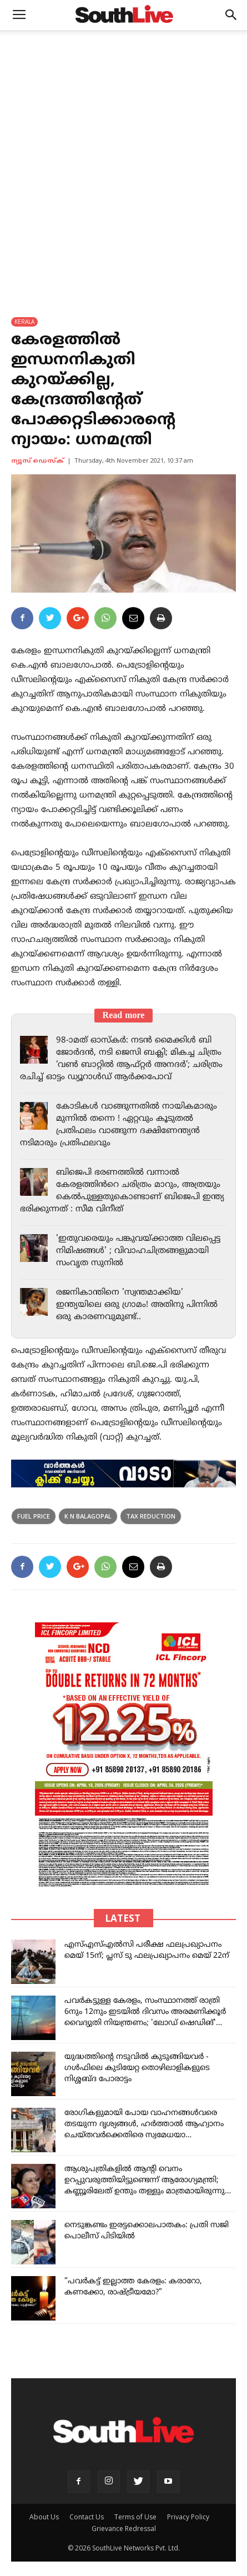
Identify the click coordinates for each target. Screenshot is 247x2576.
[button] (231, 15)
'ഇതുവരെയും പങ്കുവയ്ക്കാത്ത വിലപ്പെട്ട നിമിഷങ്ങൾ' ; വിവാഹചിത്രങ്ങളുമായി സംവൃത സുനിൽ (138, 1251)
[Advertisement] (123, 159)
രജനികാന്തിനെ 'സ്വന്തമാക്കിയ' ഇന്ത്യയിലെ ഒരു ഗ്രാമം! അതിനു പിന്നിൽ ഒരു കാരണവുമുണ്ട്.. (137, 1304)
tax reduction (150, 1516)
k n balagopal (88, 1516)
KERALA (24, 321)
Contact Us (86, 2517)
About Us (44, 2517)
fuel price (33, 1516)
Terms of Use (135, 2517)
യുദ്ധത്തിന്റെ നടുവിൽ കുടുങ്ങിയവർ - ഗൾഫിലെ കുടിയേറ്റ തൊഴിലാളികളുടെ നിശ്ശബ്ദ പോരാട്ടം (137, 2068)
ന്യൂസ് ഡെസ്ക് (37, 461)
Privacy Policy (188, 2517)
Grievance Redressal (124, 2528)
